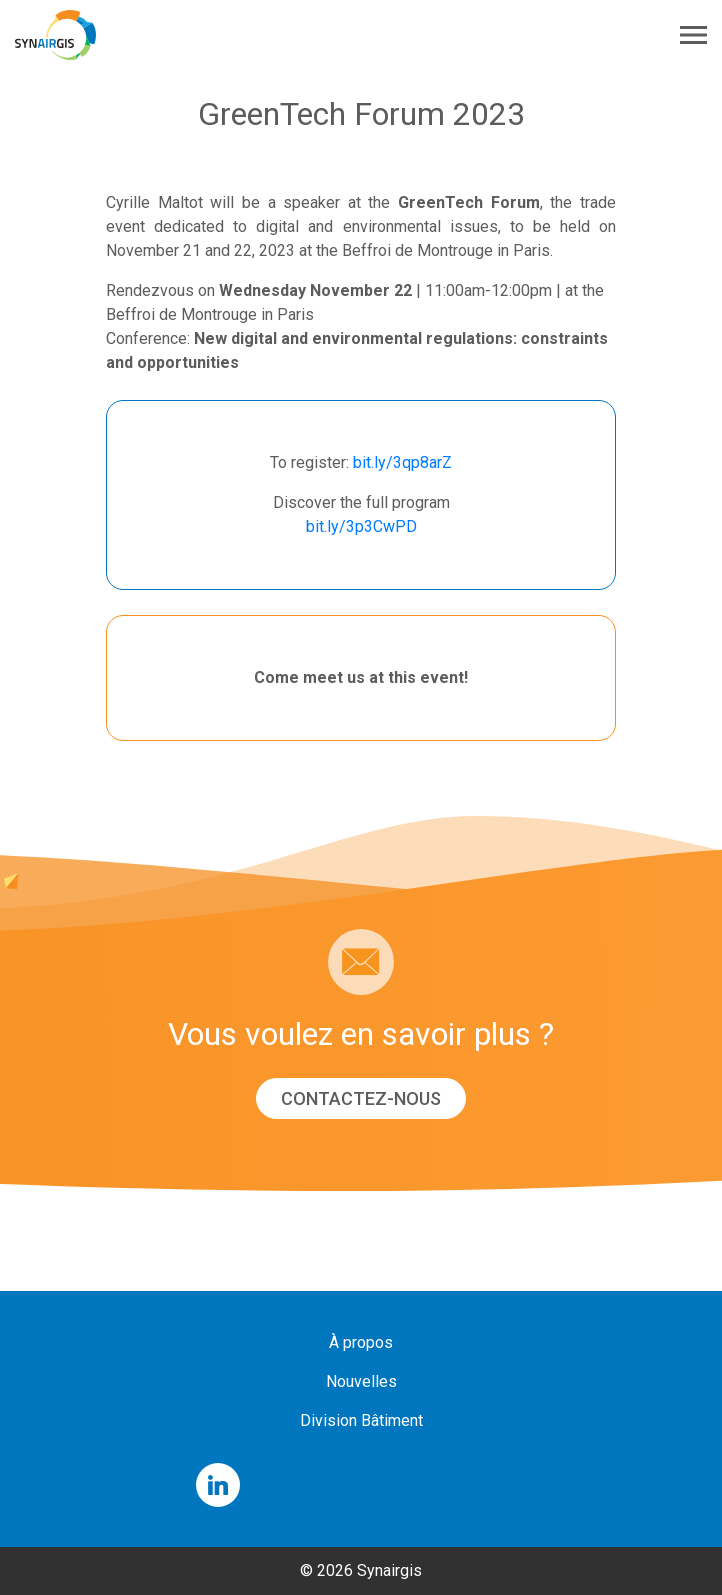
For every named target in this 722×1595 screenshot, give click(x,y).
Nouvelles (361, 1381)
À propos (361, 1342)
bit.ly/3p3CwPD (361, 526)
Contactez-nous (361, 1098)
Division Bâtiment (361, 1420)
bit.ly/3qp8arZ (402, 462)
